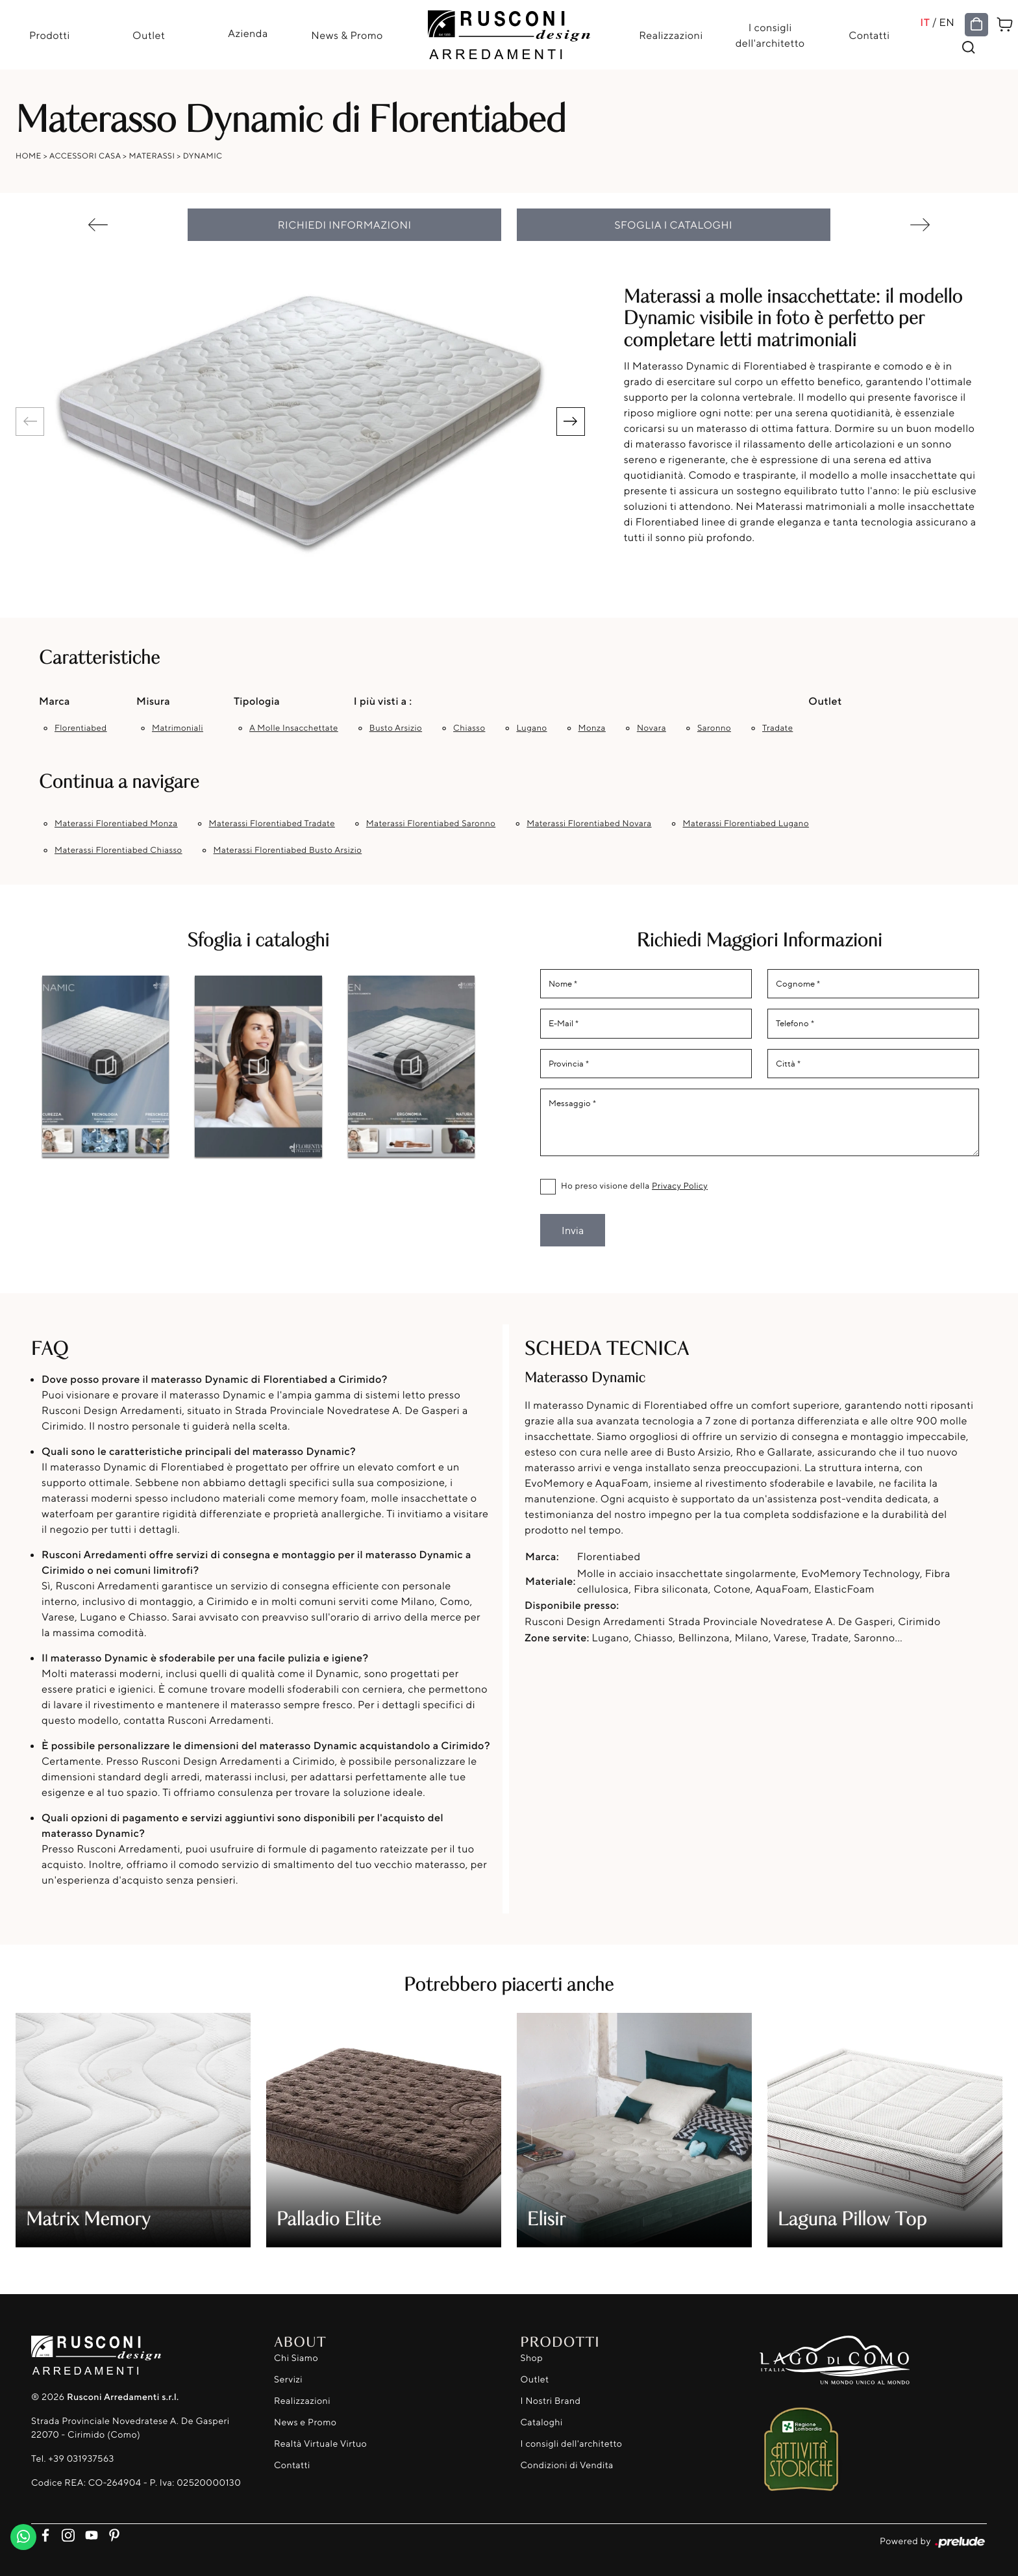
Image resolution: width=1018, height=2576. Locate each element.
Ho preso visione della (634, 1186)
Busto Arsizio (395, 728)
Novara (651, 728)
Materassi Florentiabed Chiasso (118, 850)
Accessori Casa (85, 155)
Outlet (148, 35)
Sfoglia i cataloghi (674, 224)
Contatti (869, 35)
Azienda (248, 33)
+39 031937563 (81, 2458)
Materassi (152, 155)
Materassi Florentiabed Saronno (430, 823)
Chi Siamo (296, 2358)
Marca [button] (54, 700)
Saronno (714, 728)
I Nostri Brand (551, 2400)
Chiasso (469, 728)
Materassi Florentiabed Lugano (746, 823)
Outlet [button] (824, 700)
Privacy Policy (680, 1186)
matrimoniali (177, 728)
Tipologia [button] (257, 700)
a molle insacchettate (293, 728)
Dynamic (203, 155)
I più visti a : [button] (383, 700)
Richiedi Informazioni (345, 224)
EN (946, 22)
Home (29, 155)
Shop (532, 2358)
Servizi (288, 2379)
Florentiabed (81, 728)
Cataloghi (542, 2422)
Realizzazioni (670, 35)
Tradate (777, 728)
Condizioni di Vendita (567, 2465)
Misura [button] (153, 700)
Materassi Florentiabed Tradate (272, 823)
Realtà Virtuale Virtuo (320, 2443)
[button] (570, 421)
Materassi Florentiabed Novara (589, 823)
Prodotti (49, 35)
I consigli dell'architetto (770, 35)
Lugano (531, 728)
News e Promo (305, 2422)
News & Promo (347, 35)
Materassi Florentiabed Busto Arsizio (288, 850)
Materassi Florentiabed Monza (116, 823)
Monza (592, 728)
